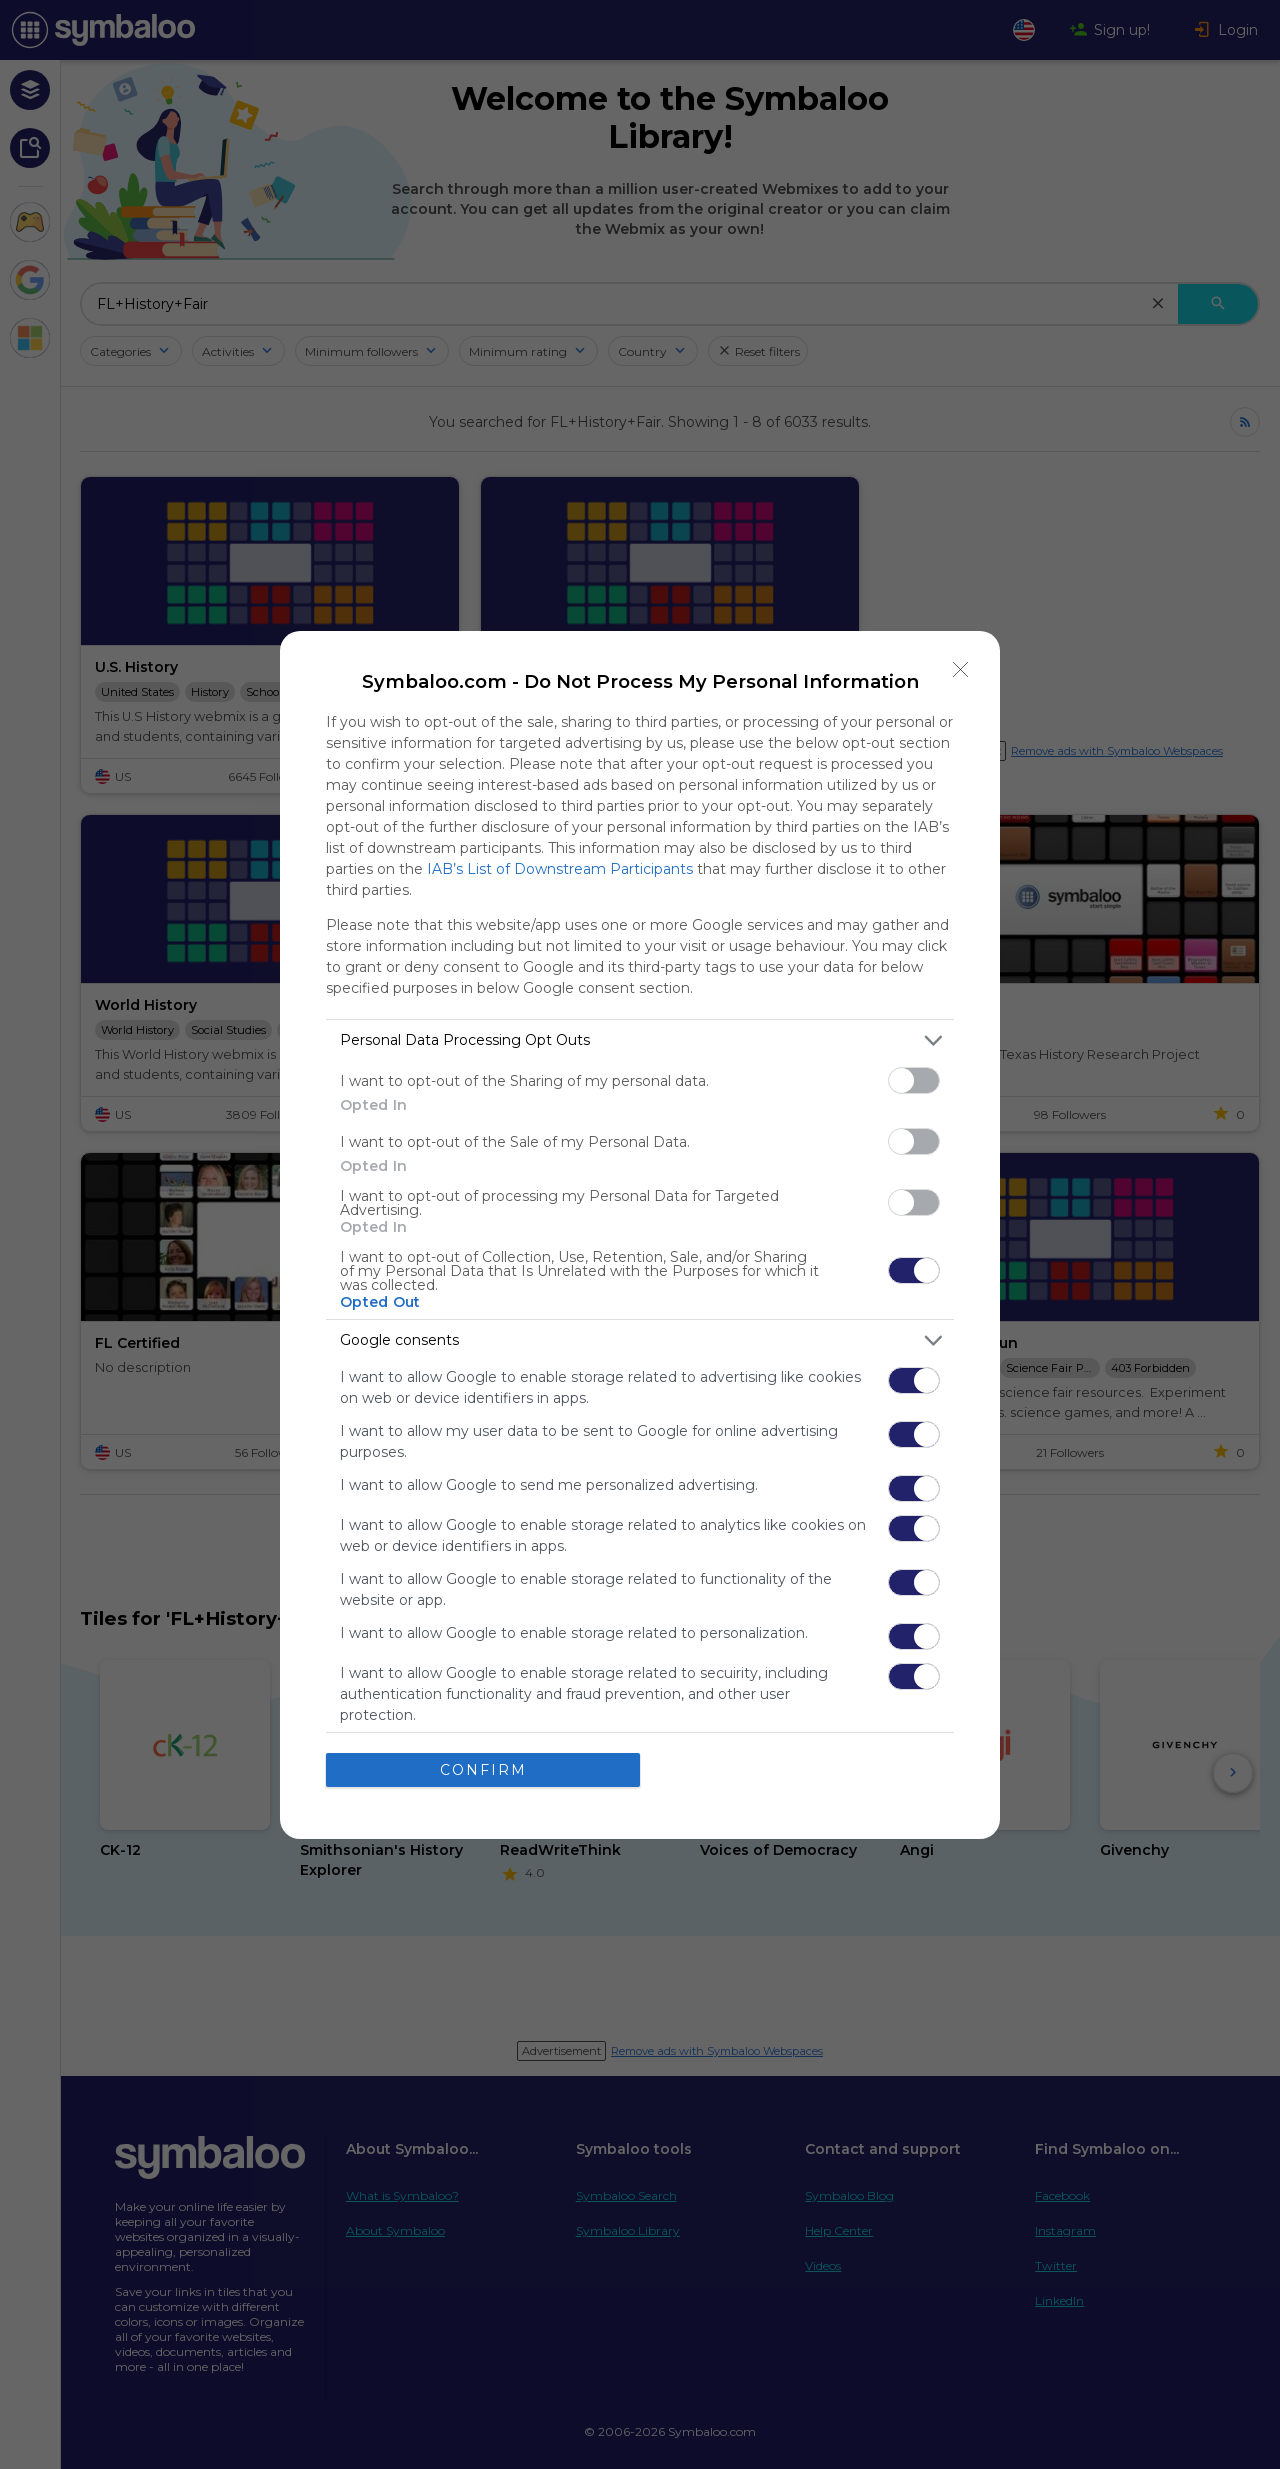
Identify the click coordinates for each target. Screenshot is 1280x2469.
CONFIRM (483, 1770)
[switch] (914, 1080)
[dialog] (640, 1235)
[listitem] (640, 1040)
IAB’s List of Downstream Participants (560, 869)
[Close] (961, 670)
